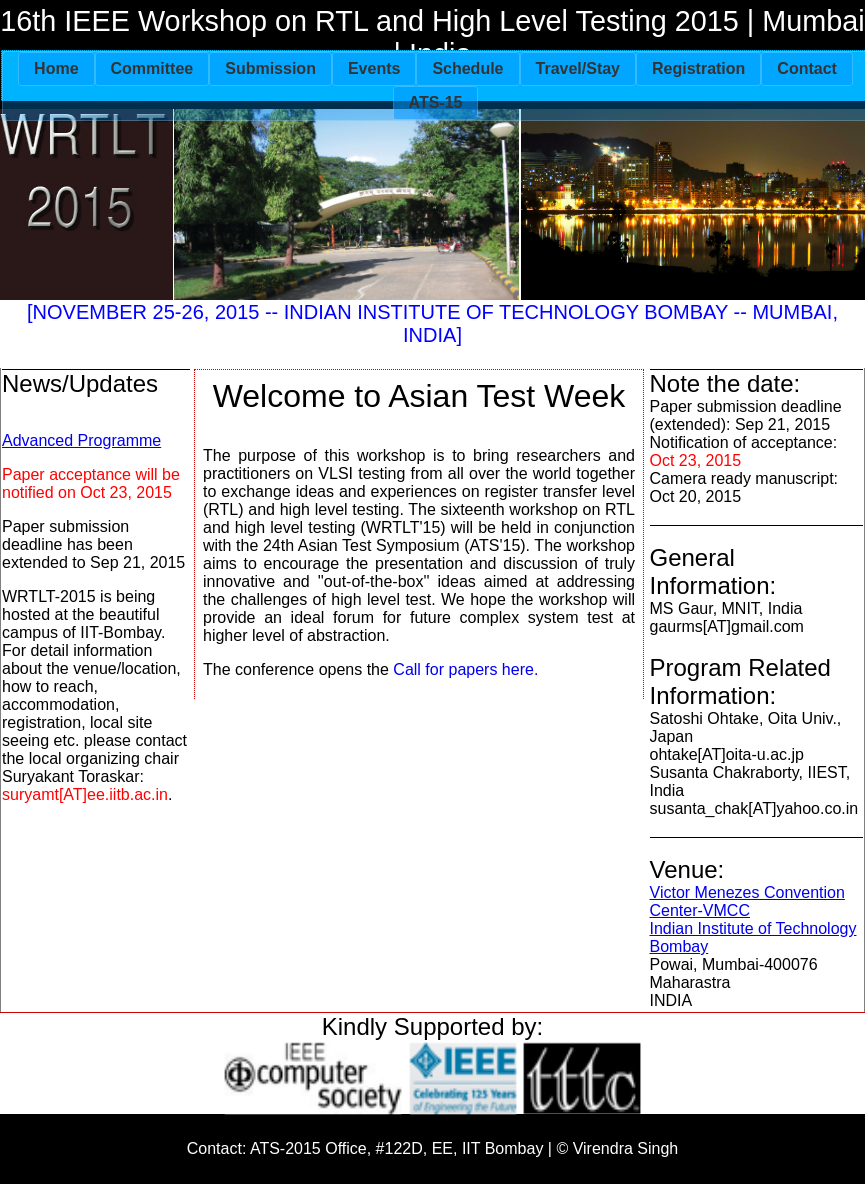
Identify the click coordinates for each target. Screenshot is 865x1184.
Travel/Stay (578, 68)
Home (56, 68)
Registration (698, 68)
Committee (152, 68)
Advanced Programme (81, 440)
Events (374, 68)
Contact (807, 68)
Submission (270, 68)
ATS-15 (436, 102)
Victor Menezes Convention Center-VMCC (747, 901)
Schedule (467, 68)
